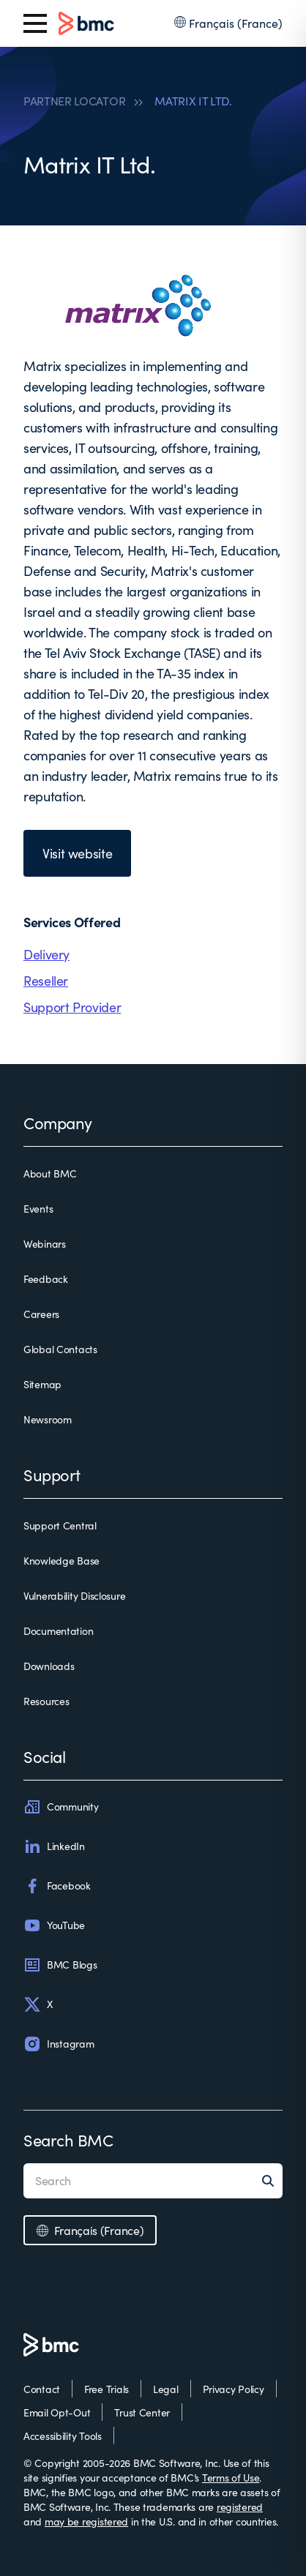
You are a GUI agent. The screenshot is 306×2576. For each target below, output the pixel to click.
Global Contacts (60, 1349)
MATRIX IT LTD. (193, 101)
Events (38, 1209)
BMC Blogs (60, 1965)
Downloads (48, 1666)
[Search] (272, 2180)
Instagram (58, 2044)
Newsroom (47, 1419)
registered (240, 2507)
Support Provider (72, 1007)
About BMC (49, 1173)
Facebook (57, 1886)
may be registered (86, 2521)
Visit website (77, 853)
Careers (41, 1314)
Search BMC (68, 2140)
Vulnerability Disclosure (74, 1596)
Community (60, 1807)
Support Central (60, 1525)
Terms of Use (231, 2478)
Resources (46, 1701)
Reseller (45, 980)
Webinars (44, 1244)
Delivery (46, 954)
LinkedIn (54, 1846)
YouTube (54, 1925)
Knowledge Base (61, 1561)
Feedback (45, 1279)
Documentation (58, 1631)
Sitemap (42, 1384)
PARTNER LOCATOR (74, 101)
